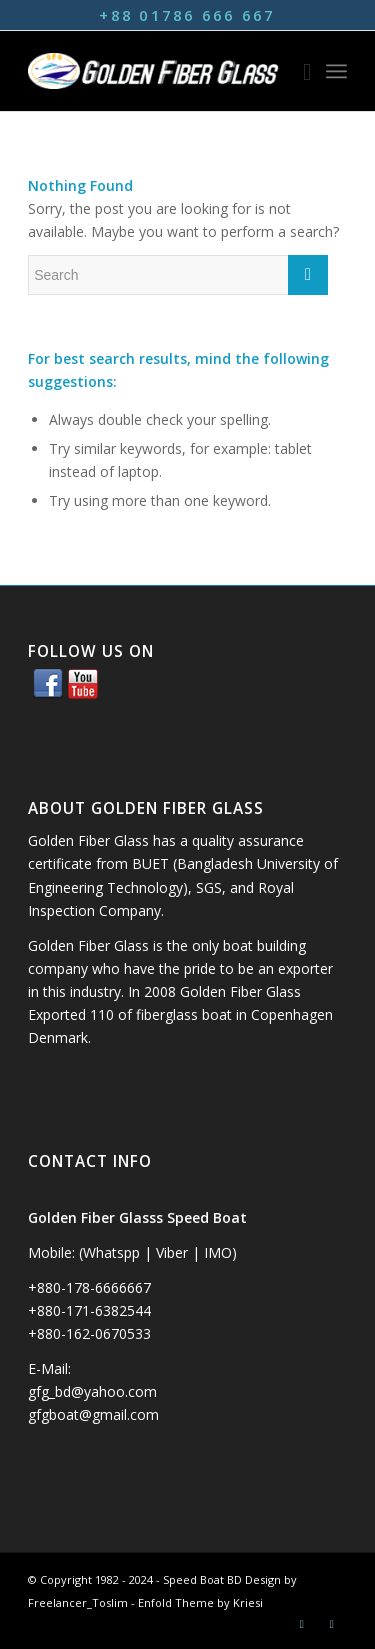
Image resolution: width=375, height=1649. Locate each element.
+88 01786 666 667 (187, 15)
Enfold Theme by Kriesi (200, 1602)
